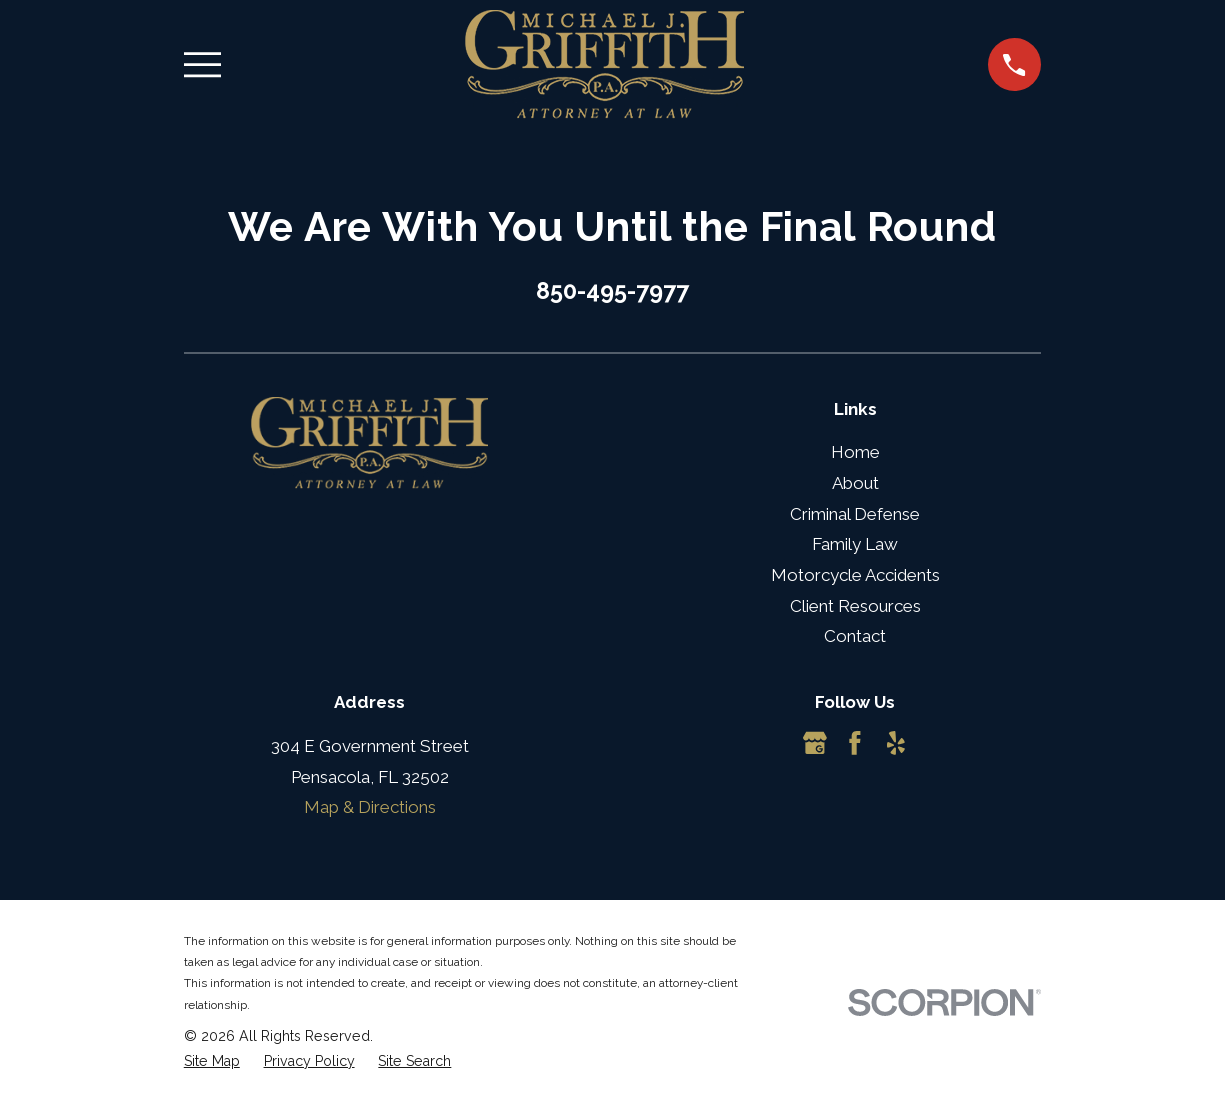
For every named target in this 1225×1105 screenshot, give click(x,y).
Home (855, 452)
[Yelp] (896, 743)
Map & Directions (370, 807)
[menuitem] (212, 1062)
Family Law (855, 544)
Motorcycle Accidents (855, 575)
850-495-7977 (612, 290)
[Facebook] (855, 743)
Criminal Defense (855, 514)
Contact (855, 636)
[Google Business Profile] (815, 743)
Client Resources (855, 606)
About (855, 483)
